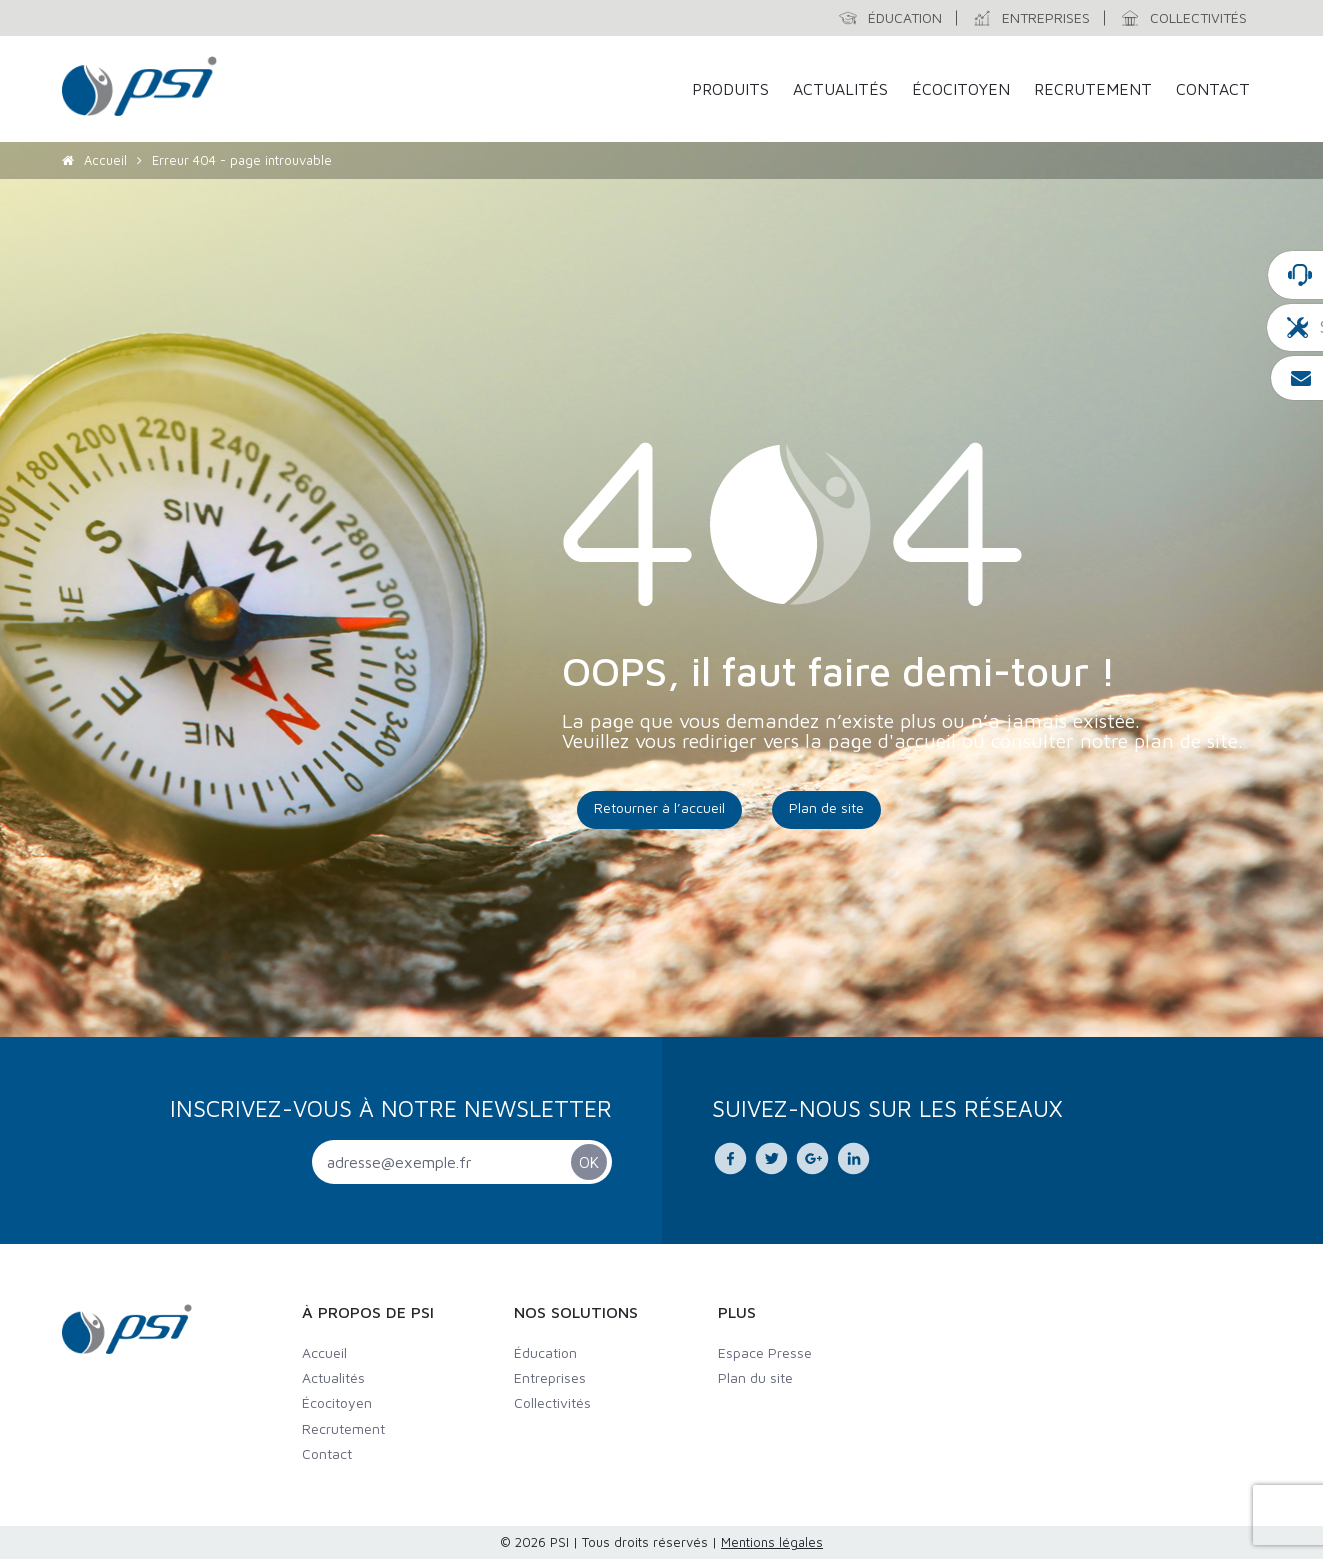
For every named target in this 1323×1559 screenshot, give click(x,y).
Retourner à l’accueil (659, 807)
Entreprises (550, 1377)
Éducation (545, 1352)
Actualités (840, 89)
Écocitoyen (961, 89)
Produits (730, 89)
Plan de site (826, 807)
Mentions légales (772, 1542)
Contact (1213, 89)
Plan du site (755, 1377)
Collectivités (552, 1402)
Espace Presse (765, 1352)
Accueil (105, 160)
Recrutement (1093, 89)
